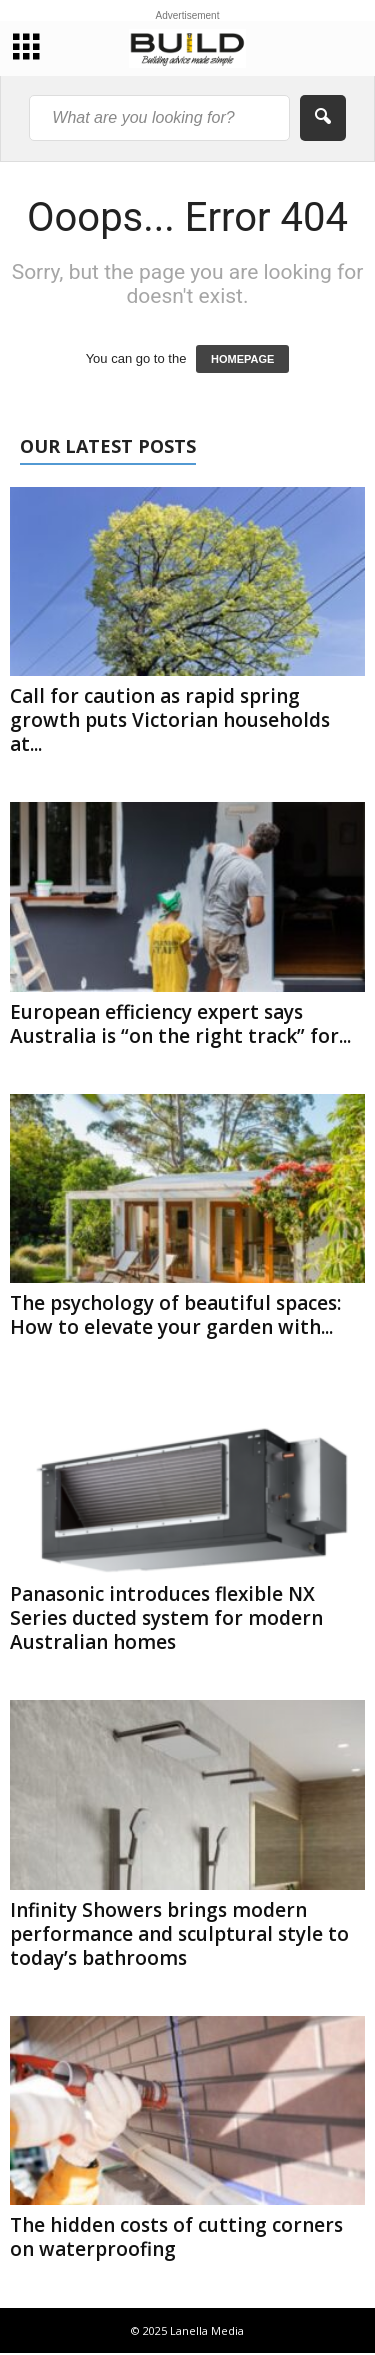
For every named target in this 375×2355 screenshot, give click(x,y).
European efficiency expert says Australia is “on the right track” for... (180, 1024)
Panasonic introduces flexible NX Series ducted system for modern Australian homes (166, 1618)
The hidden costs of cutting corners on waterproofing (176, 2237)
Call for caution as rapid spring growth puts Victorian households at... (170, 720)
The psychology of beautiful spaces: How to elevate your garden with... (175, 1315)
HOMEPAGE (242, 359)
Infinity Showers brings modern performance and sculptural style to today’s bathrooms (179, 1934)
